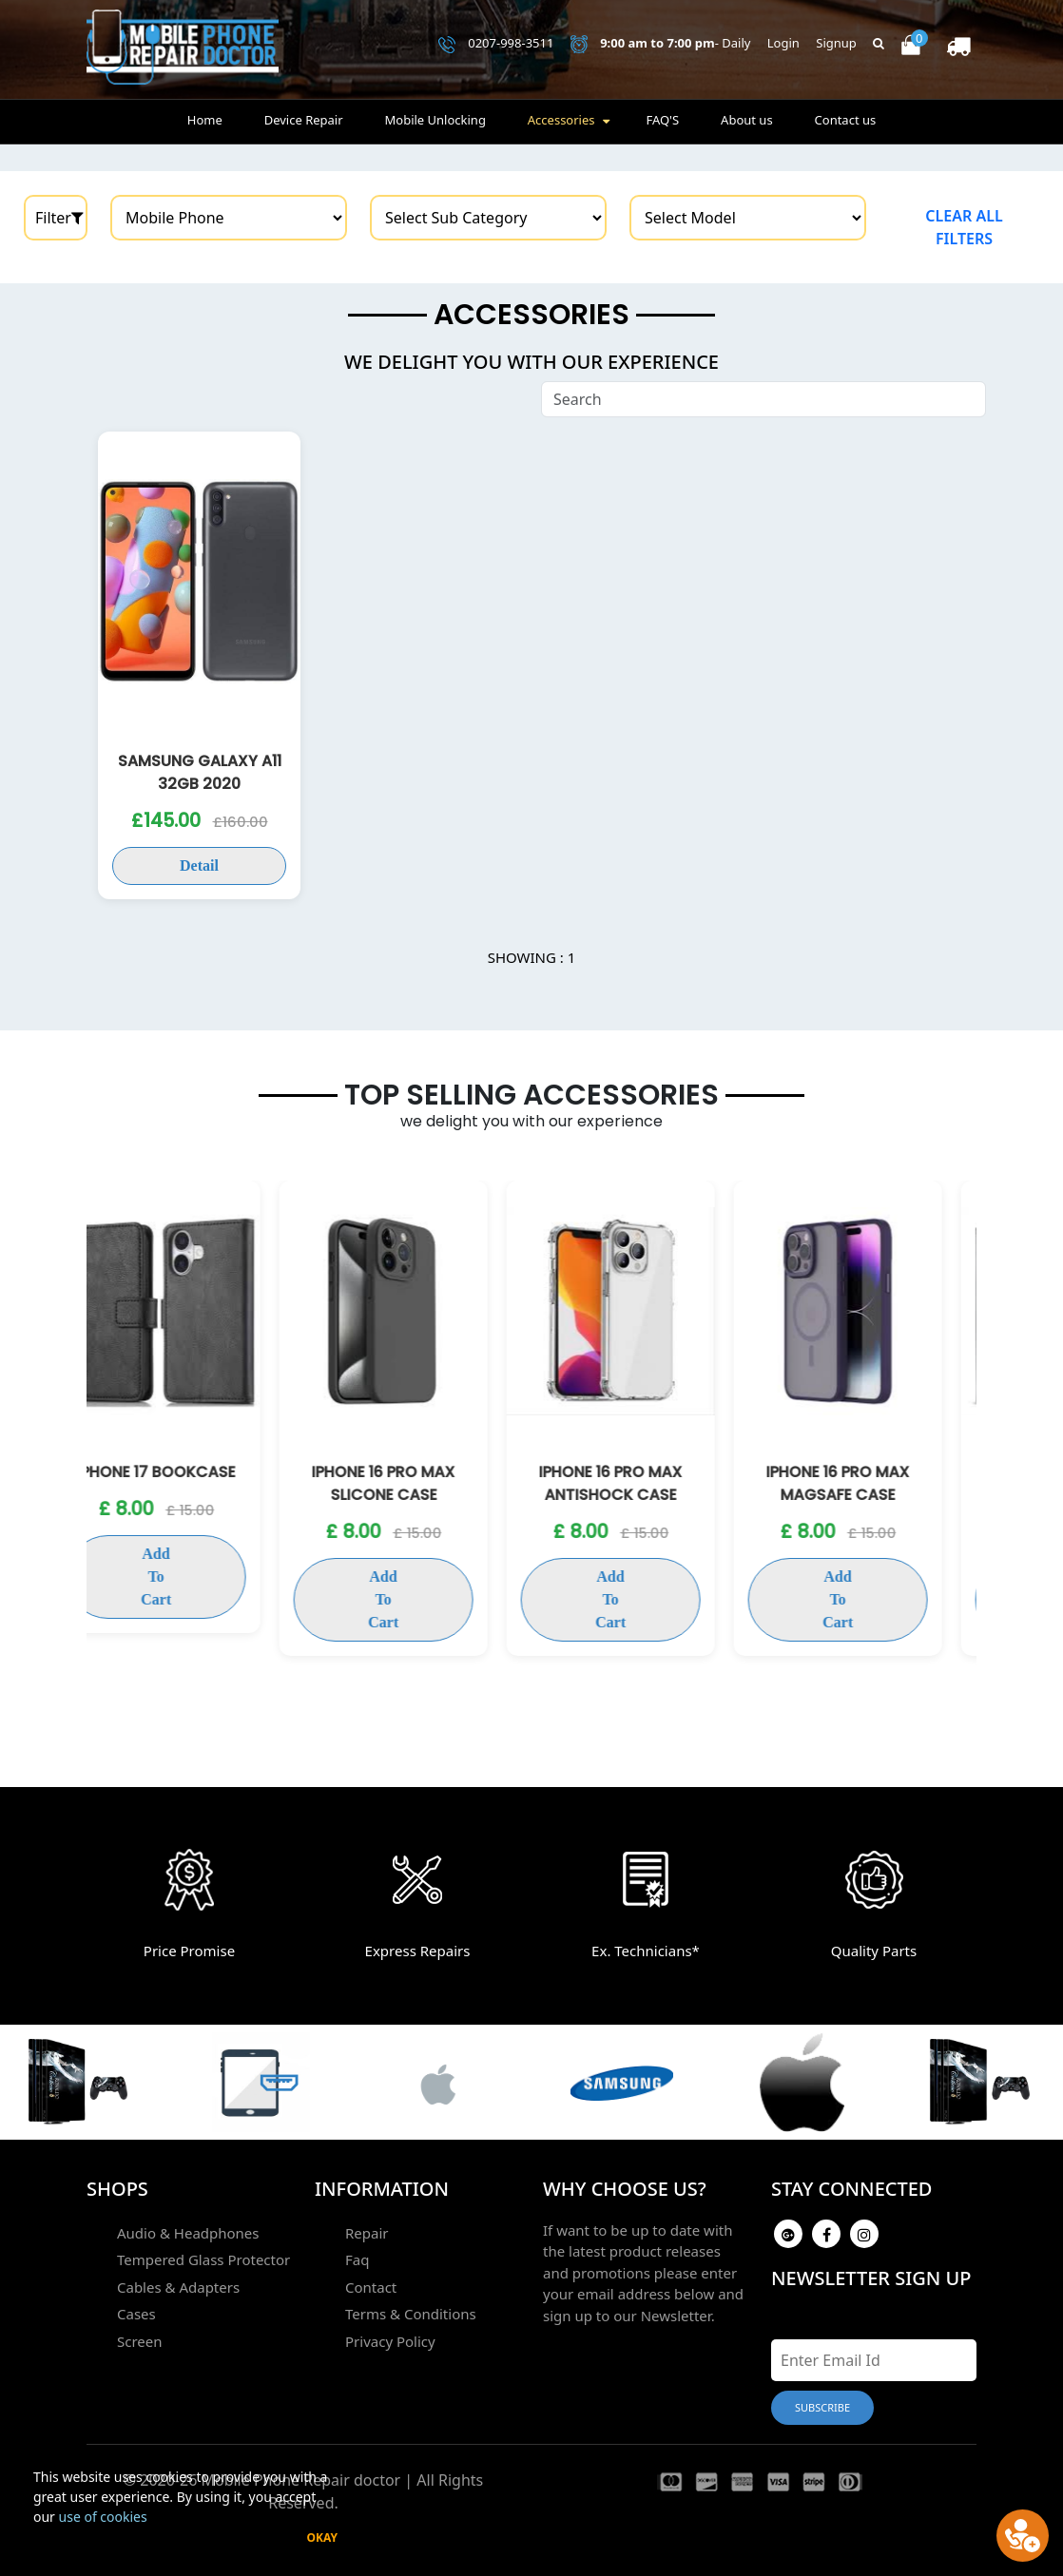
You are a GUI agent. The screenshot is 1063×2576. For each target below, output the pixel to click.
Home (204, 119)
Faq (357, 2259)
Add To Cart (191, 1576)
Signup (836, 42)
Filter (59, 217)
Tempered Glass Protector (203, 2259)
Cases (136, 2313)
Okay (322, 2537)
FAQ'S (662, 119)
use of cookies (103, 2517)
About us (747, 119)
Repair (367, 2232)
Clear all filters (963, 227)
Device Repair (303, 119)
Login (783, 42)
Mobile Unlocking (434, 119)
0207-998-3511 (496, 43)
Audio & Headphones (188, 2232)
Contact (370, 2287)
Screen (140, 2341)
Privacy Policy (390, 2341)
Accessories (561, 119)
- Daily (660, 43)
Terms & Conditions (410, 2313)
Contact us (846, 119)
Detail (199, 865)
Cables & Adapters (178, 2287)
